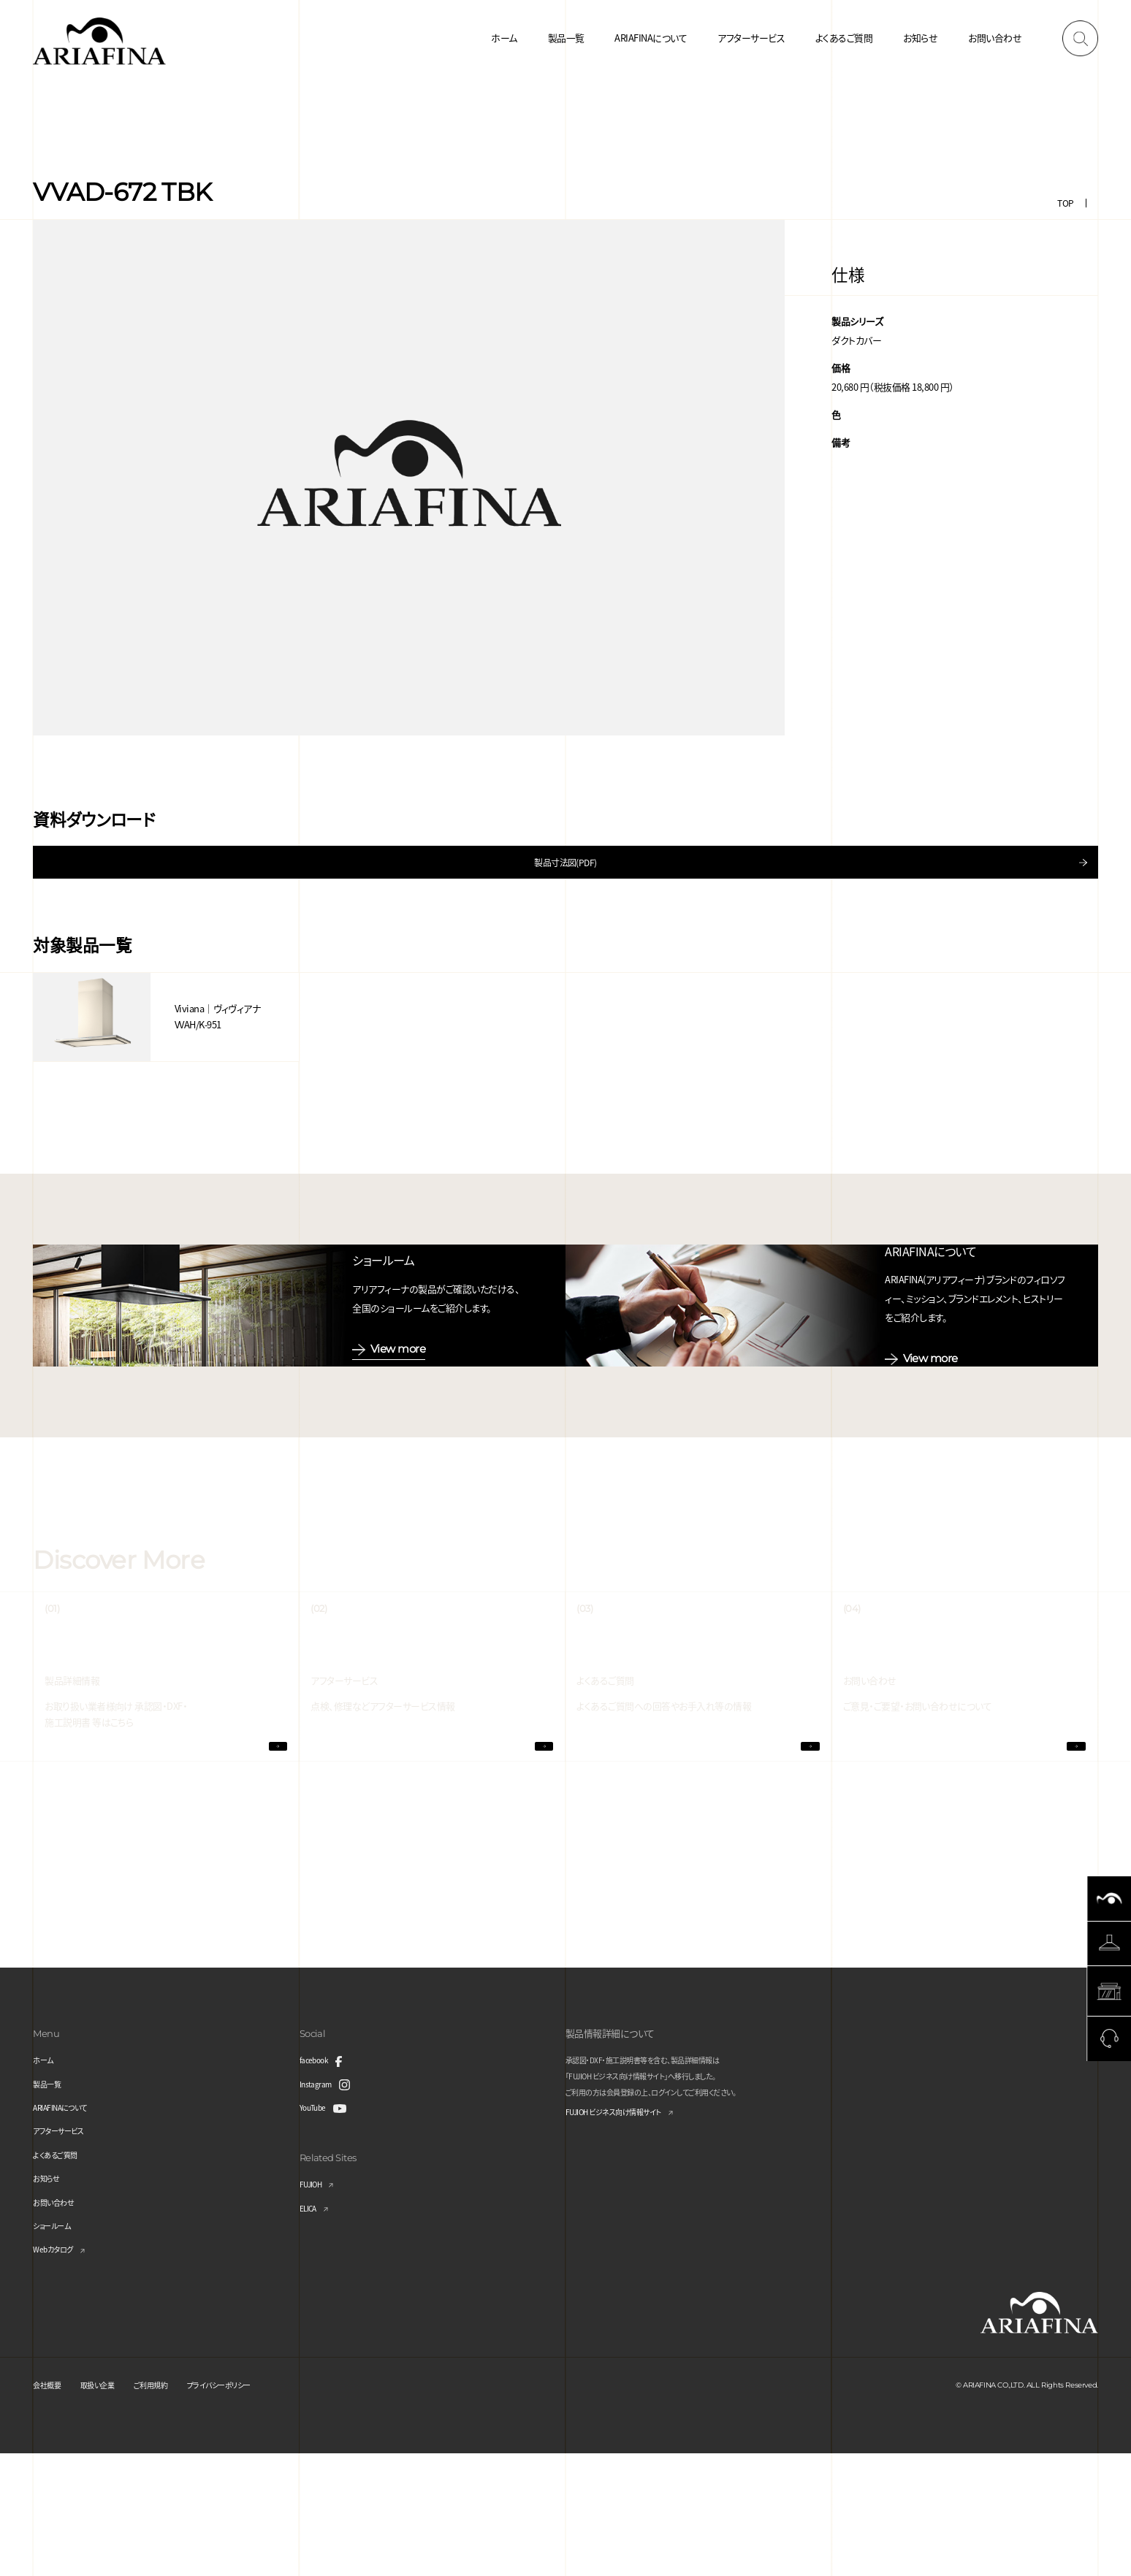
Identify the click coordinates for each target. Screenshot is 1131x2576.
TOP (1065, 202)
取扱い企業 (111, 2507)
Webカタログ (58, 2371)
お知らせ (920, 38)
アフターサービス (751, 38)
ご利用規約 (175, 2507)
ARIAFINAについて (650, 38)
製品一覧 (566, 38)
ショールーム (58, 2348)
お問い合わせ (994, 38)
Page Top (1109, 2162)
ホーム (504, 38)
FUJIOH (315, 2306)
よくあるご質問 (843, 38)
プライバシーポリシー (259, 2507)
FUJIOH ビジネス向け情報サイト (629, 2236)
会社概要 (51, 2507)
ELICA (311, 2329)
